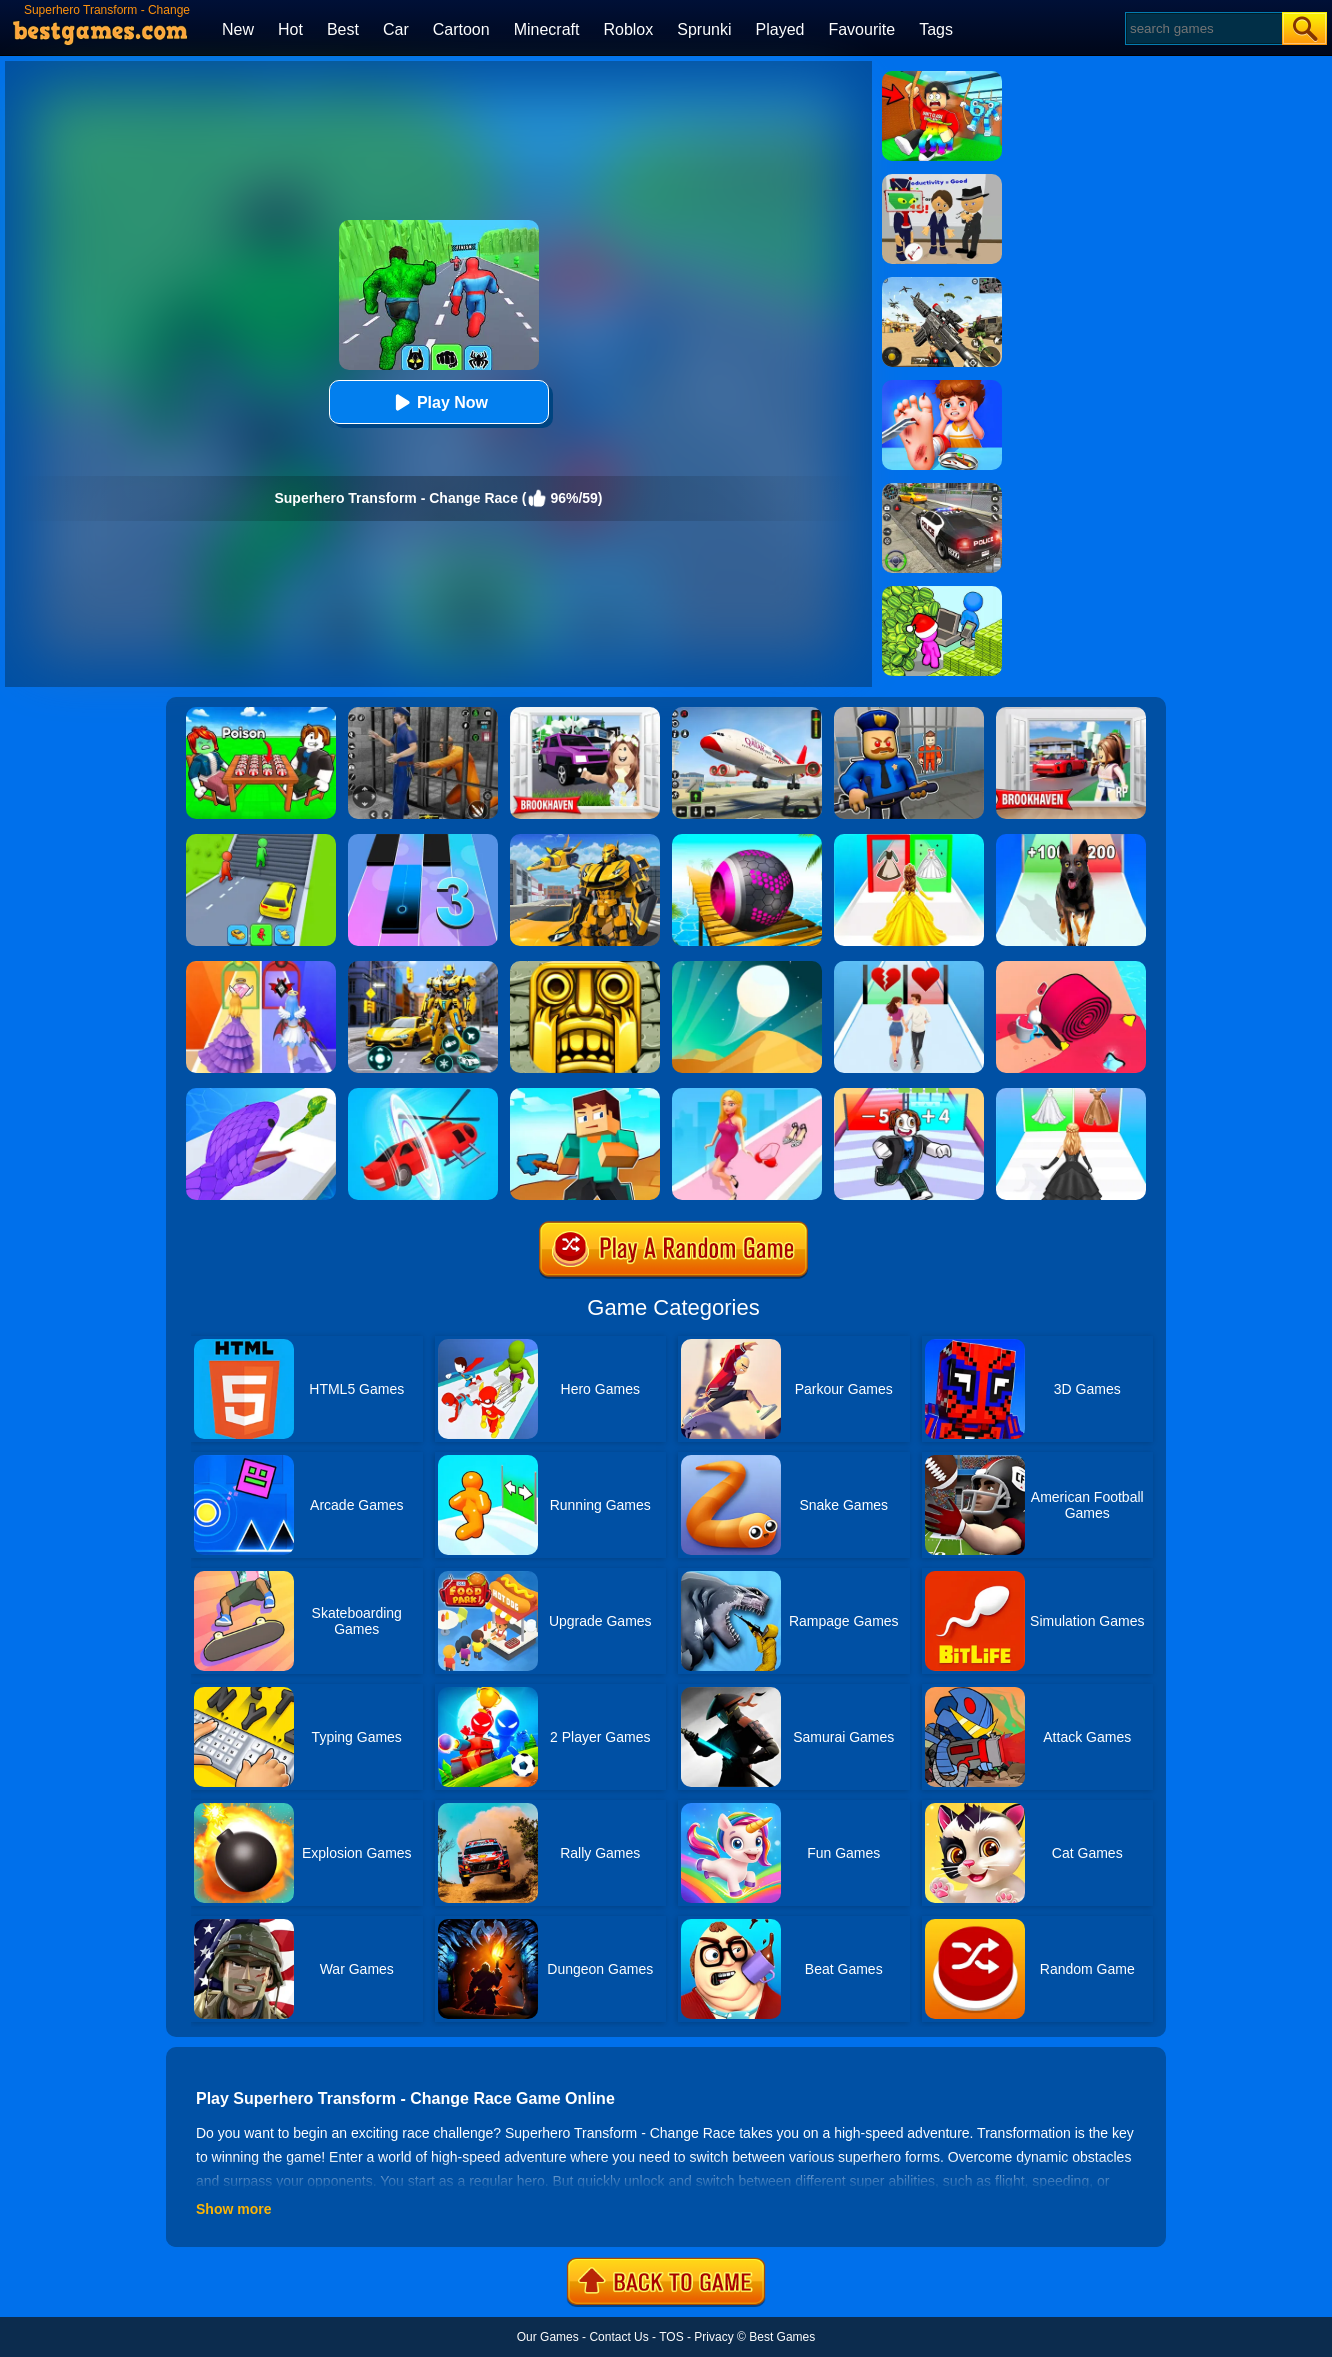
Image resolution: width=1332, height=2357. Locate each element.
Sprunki (704, 29)
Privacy (713, 2337)
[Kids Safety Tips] (942, 387)
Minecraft (547, 29)
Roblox (628, 29)
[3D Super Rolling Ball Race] (747, 841)
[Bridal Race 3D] (1071, 1095)
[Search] (1202, 28)
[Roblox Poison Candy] (261, 714)
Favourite (861, 29)
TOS (671, 2337)
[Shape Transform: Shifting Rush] (261, 841)
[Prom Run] (261, 968)
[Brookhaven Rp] (1071, 714)
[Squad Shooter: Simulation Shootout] (942, 284)
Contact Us (618, 2337)
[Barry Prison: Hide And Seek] (909, 714)
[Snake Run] (261, 1095)
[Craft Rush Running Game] (585, 1095)
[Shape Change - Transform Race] (423, 1095)
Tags (936, 29)
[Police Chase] (942, 490)
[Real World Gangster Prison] (423, 714)
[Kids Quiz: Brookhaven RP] (585, 714)
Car (396, 29)
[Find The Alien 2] (942, 181)
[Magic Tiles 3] (423, 841)
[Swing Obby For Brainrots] (942, 78)
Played (780, 29)
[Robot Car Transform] (423, 968)
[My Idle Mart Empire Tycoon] (942, 593)
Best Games (782, 2337)
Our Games (548, 2337)
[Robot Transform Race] (585, 841)
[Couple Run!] (909, 968)
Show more (233, 2209)
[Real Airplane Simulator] (747, 714)
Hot (290, 29)
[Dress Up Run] (747, 1095)
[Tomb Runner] (585, 968)
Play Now (438, 402)
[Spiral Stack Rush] (1071, 968)
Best (343, 29)
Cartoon (461, 29)
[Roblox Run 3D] (909, 1095)
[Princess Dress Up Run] (909, 841)
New (238, 29)
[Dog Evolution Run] (1071, 841)
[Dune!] (747, 968)
